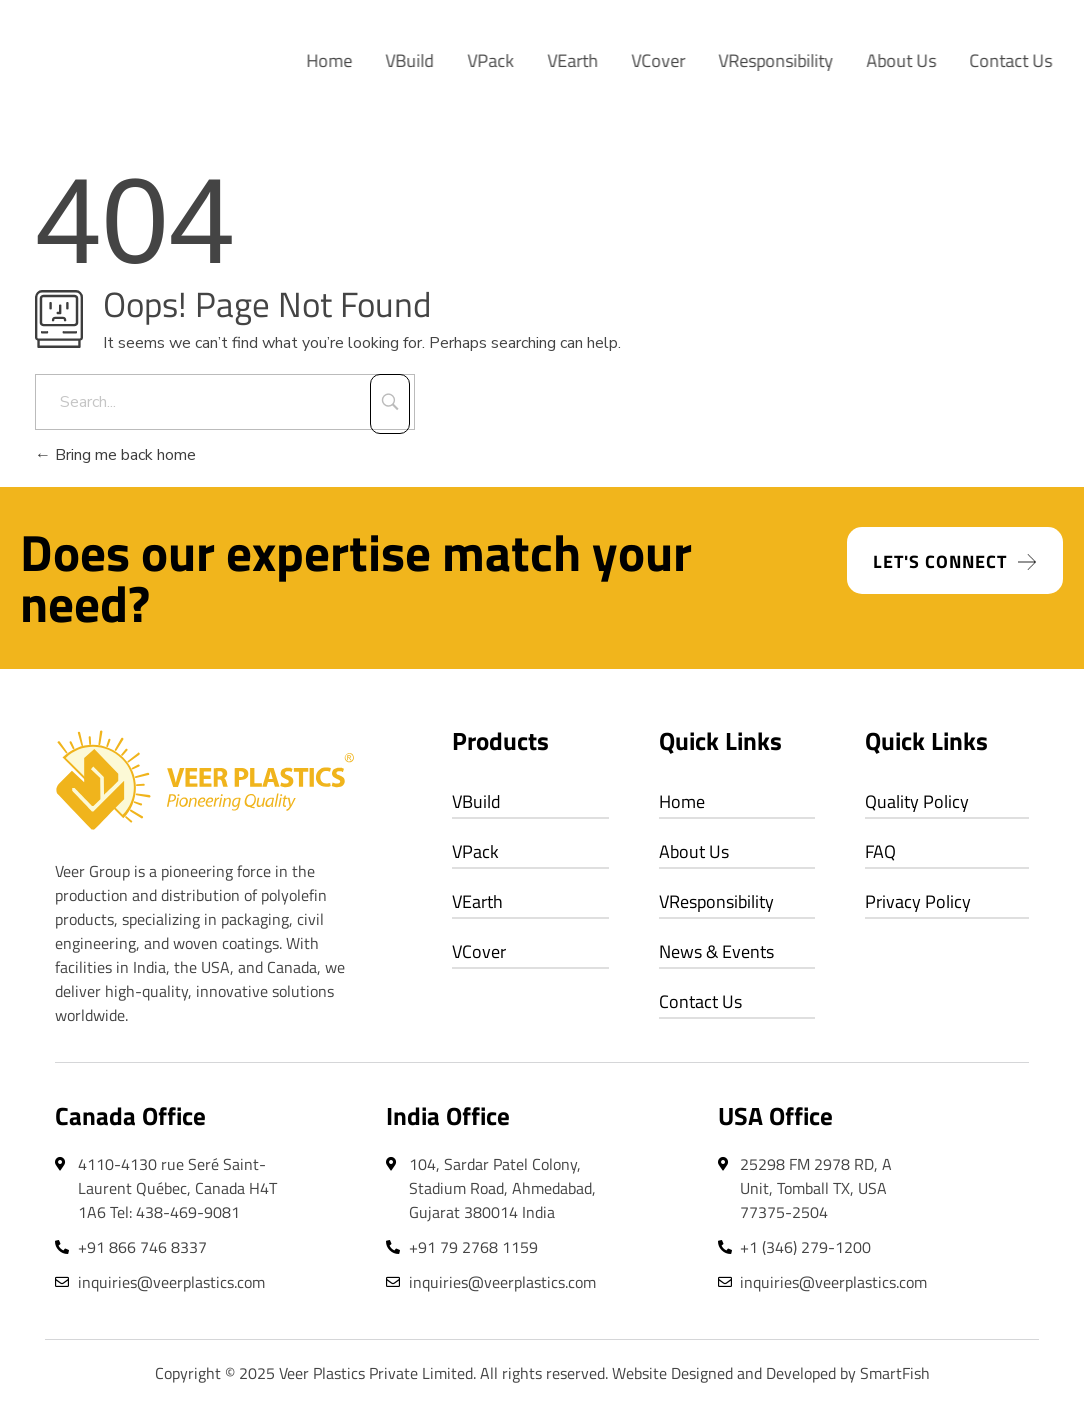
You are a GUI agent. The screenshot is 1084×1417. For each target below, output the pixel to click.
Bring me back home (115, 455)
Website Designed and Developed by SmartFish (771, 1373)
